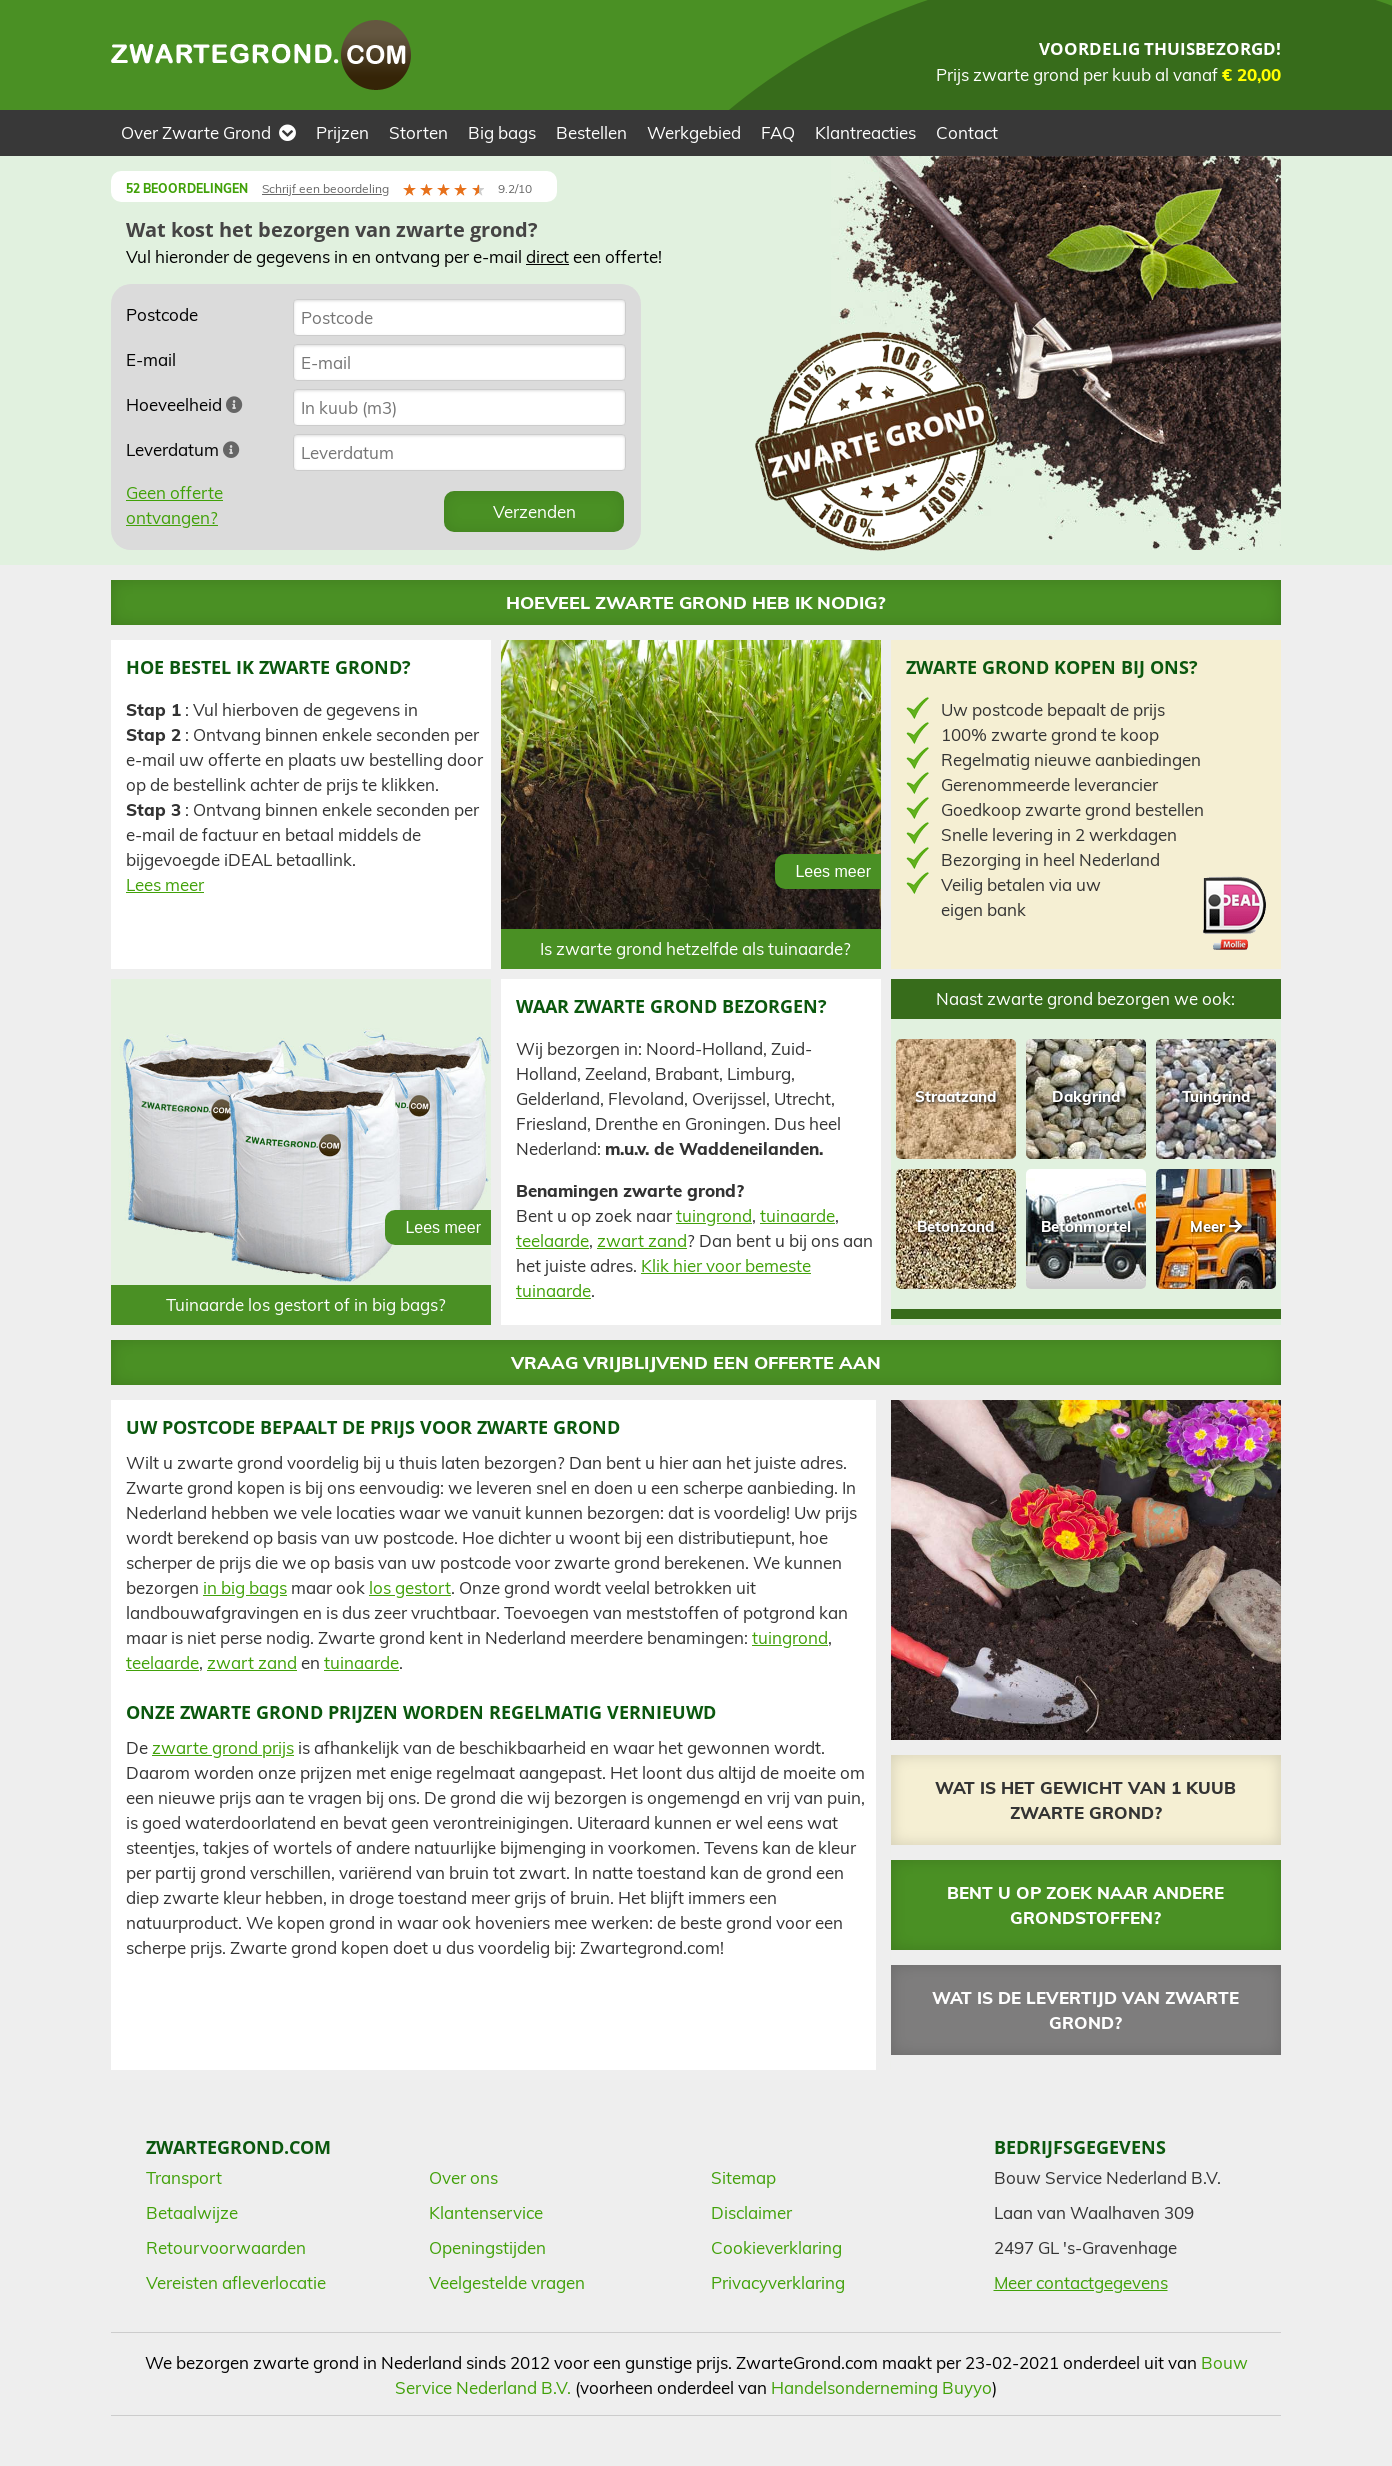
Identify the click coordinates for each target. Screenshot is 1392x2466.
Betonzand (955, 1226)
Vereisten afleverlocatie (236, 2282)
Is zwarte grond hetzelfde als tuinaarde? (695, 948)
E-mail (151, 359)
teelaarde (552, 1240)
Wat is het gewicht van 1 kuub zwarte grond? (1085, 1800)
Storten (418, 132)
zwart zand (642, 1240)
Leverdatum (183, 449)
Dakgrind (1086, 1096)
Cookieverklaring (776, 2247)
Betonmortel (1086, 1226)
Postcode (162, 314)
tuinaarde (797, 1215)
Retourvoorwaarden (226, 2247)
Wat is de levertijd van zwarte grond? (1085, 2010)
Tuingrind (1216, 1096)
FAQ (778, 132)
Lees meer (165, 884)
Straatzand (955, 1096)
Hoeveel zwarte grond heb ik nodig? (696, 602)
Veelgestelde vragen (507, 2282)
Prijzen (342, 132)
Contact (967, 132)
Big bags (502, 132)
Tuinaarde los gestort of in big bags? (306, 1304)
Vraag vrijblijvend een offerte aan (696, 1362)
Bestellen (591, 132)
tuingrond (714, 1215)
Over (208, 132)
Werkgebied (694, 132)
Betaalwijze (192, 2212)
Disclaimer (751, 2212)
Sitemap (743, 2177)
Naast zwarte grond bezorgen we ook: (1085, 998)
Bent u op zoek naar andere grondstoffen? (1085, 1905)
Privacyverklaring (778, 2282)
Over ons (463, 2177)
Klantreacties (865, 132)
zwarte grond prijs (223, 1747)
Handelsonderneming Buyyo (881, 2387)
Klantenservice (486, 2212)
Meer (1216, 1226)
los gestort (410, 1587)
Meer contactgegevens (1081, 2282)
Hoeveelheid (184, 404)
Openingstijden (487, 2247)
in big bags (245, 1587)
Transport (184, 2177)
